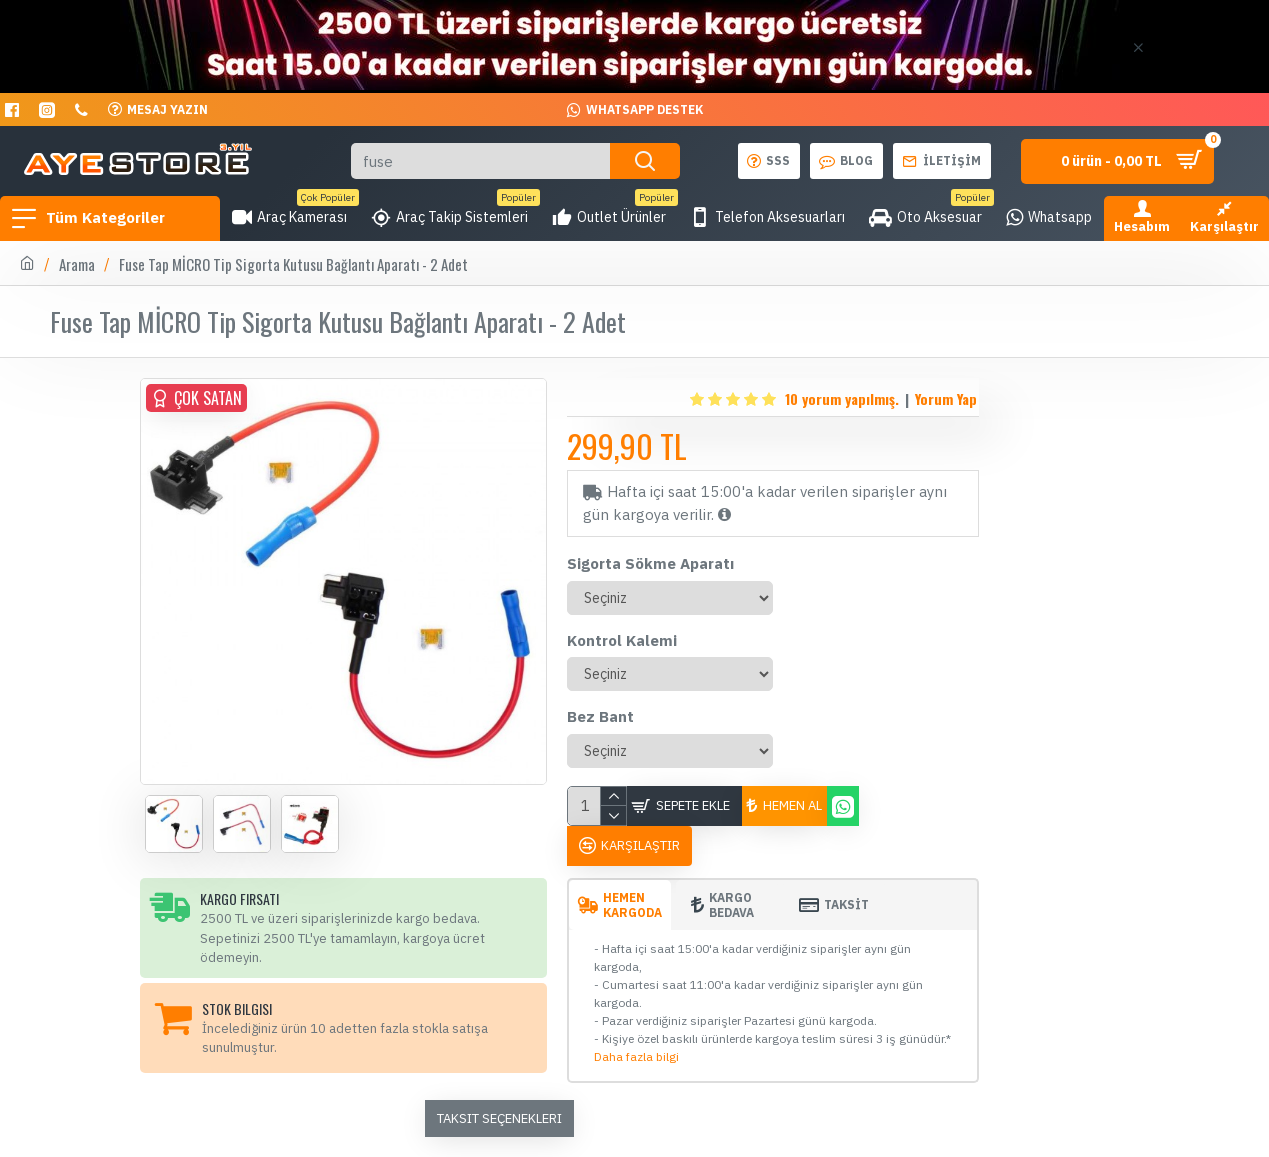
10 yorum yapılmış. (842, 398)
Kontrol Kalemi (622, 640)
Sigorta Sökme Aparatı (650, 563)
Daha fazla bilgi (636, 1056)
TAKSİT (846, 904)
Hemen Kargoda (632, 905)
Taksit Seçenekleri (499, 1118)
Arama (77, 264)
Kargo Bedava (731, 905)
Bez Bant (600, 716)
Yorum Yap (946, 398)
